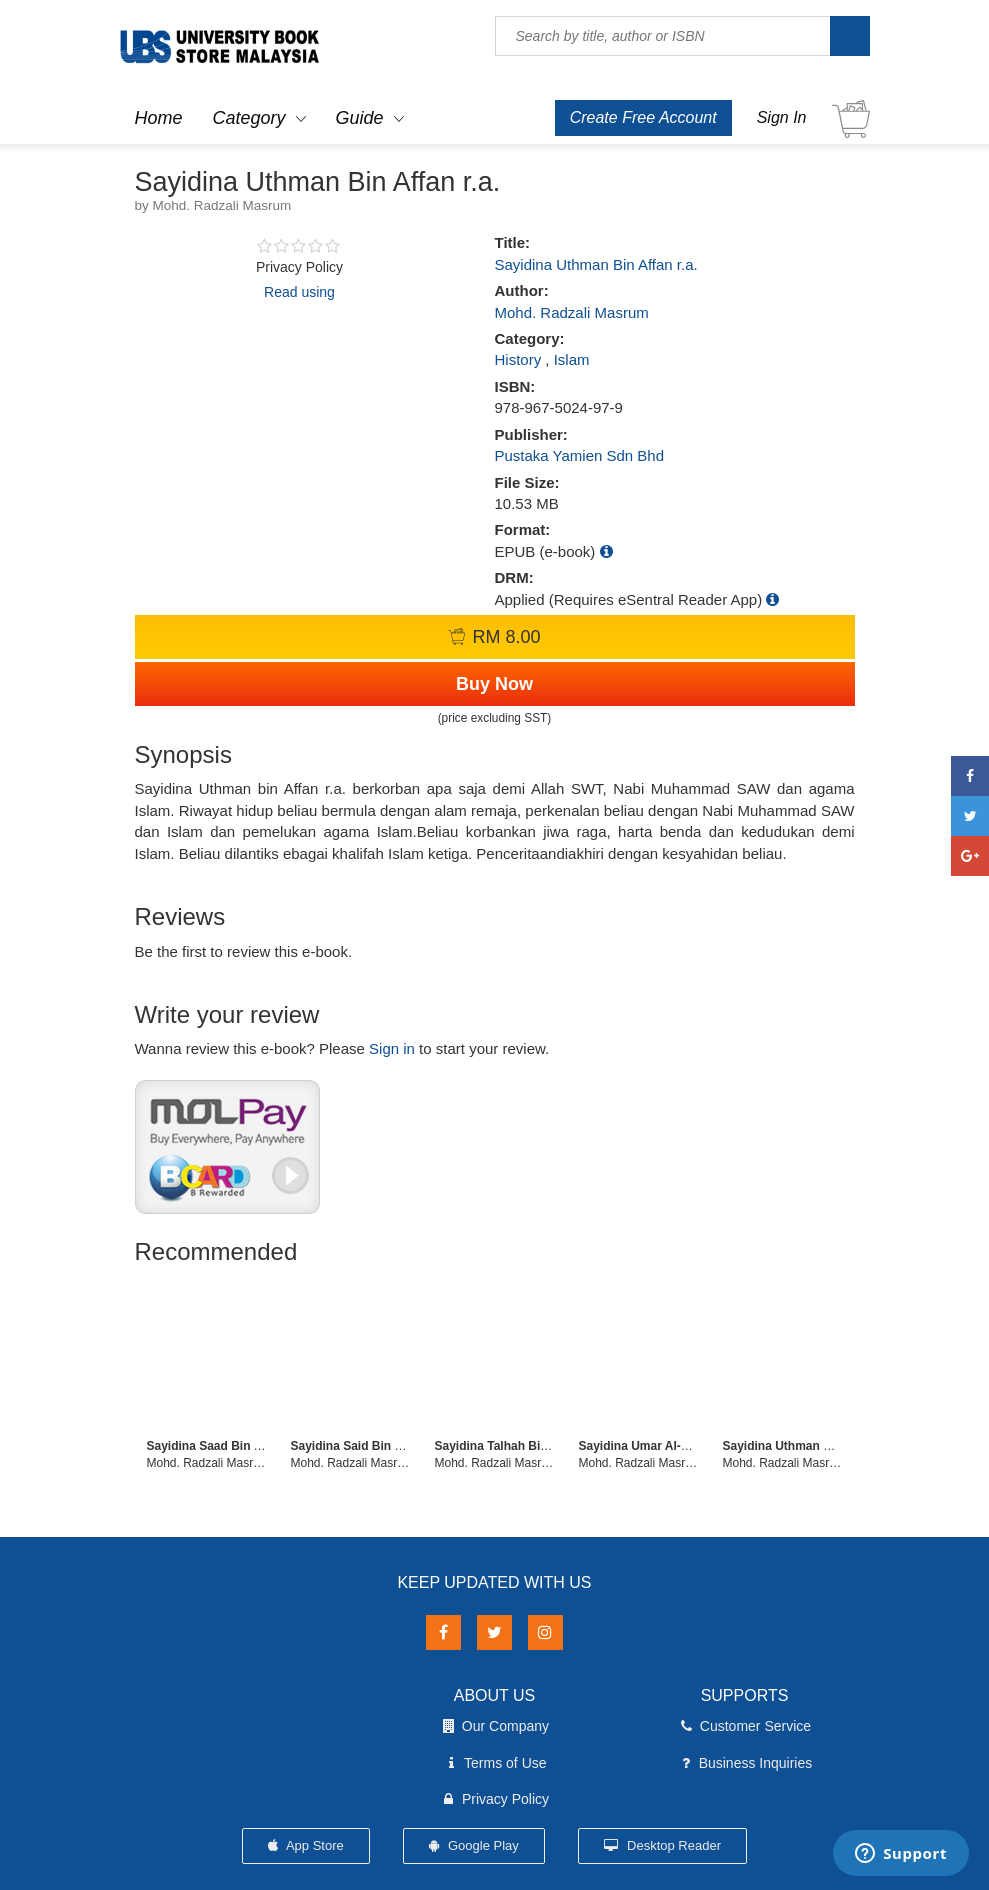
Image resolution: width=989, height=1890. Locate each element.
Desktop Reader (662, 1845)
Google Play (473, 1845)
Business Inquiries (745, 1763)
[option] (207, 1373)
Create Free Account (643, 117)
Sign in (392, 1048)
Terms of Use (494, 1763)
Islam (572, 359)
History (518, 359)
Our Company (494, 1726)
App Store (306, 1845)
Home (159, 118)
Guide (360, 118)
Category (249, 118)
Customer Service (744, 1726)
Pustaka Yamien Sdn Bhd (580, 455)
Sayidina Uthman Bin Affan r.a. (596, 264)
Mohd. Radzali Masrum (572, 312)
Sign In (782, 117)
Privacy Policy (494, 1799)
